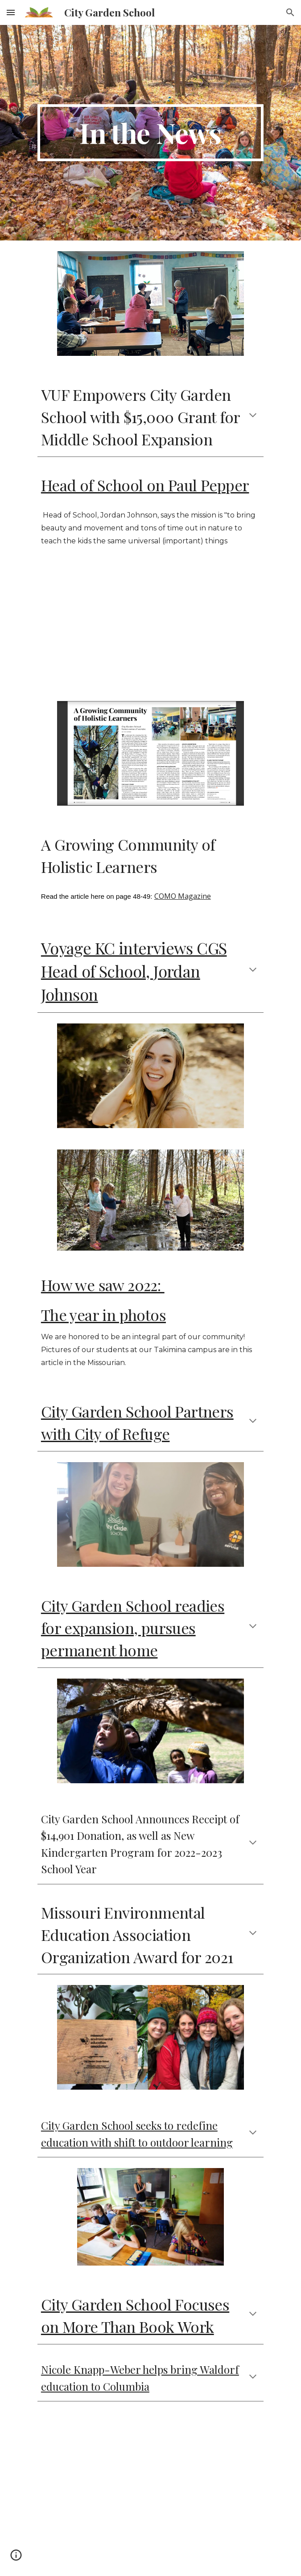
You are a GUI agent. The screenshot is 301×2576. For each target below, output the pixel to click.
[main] (150, 132)
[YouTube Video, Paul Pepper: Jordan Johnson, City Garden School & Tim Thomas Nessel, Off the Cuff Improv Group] (150, 627)
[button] (10, 12)
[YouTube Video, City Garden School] (150, 2488)
